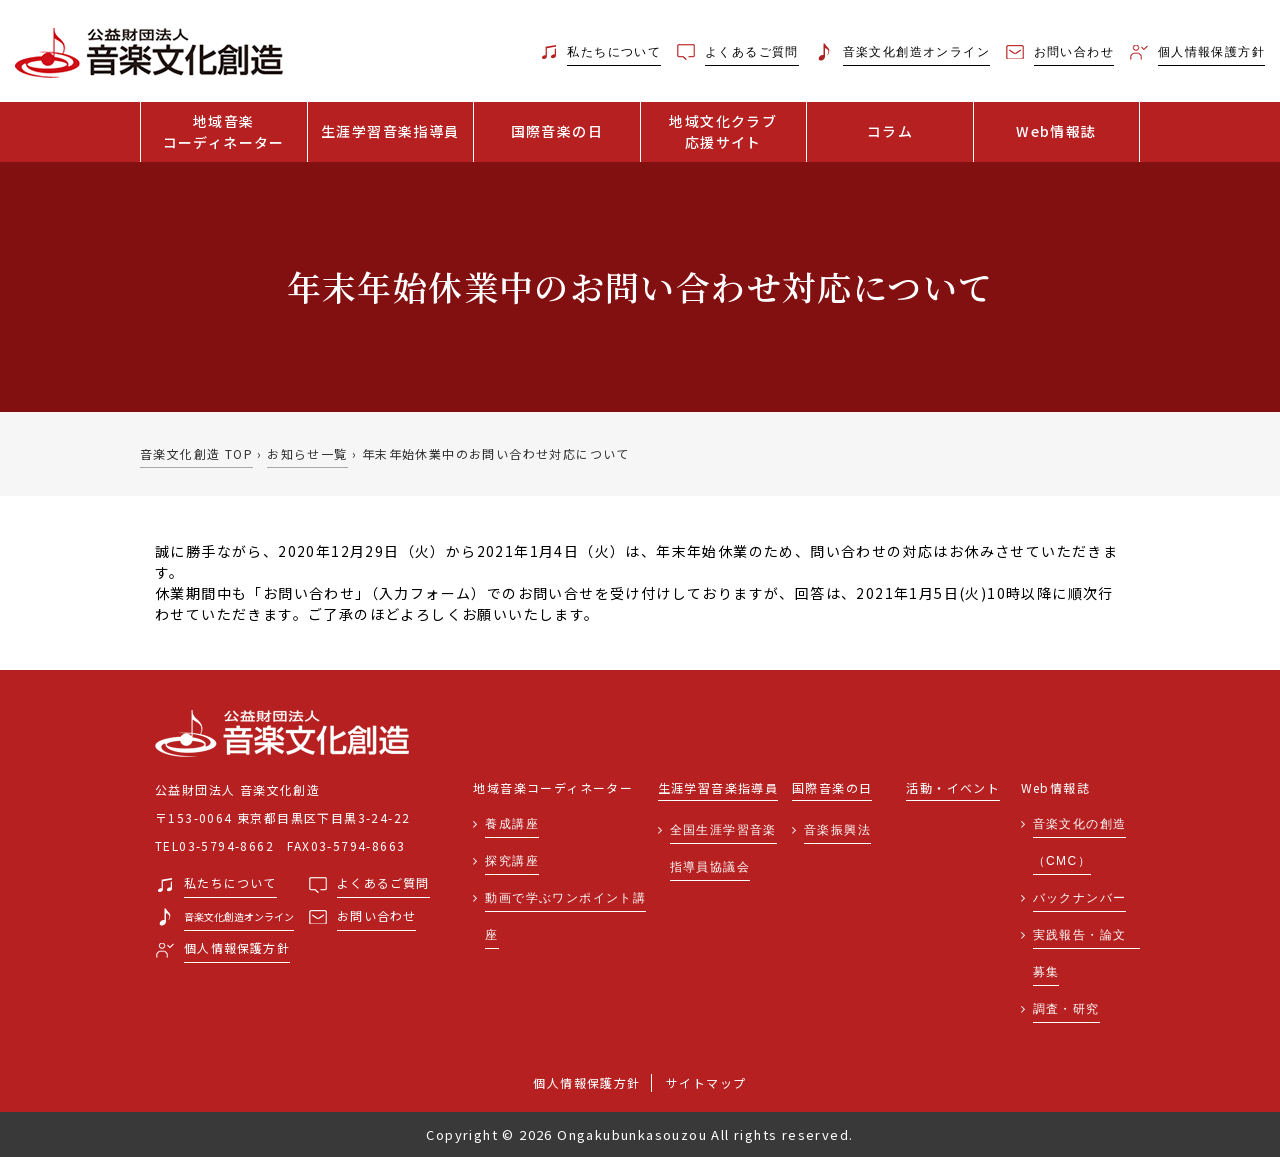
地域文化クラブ (724, 132)
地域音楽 (224, 132)
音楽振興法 (837, 830)
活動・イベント (953, 788)
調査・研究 (1066, 1009)
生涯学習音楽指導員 (390, 131)
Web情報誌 (1056, 131)
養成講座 (512, 824)
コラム (890, 131)
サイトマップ (706, 1082)
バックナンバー (1080, 898)
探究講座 (512, 861)
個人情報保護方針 (586, 1082)
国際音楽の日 (557, 131)
